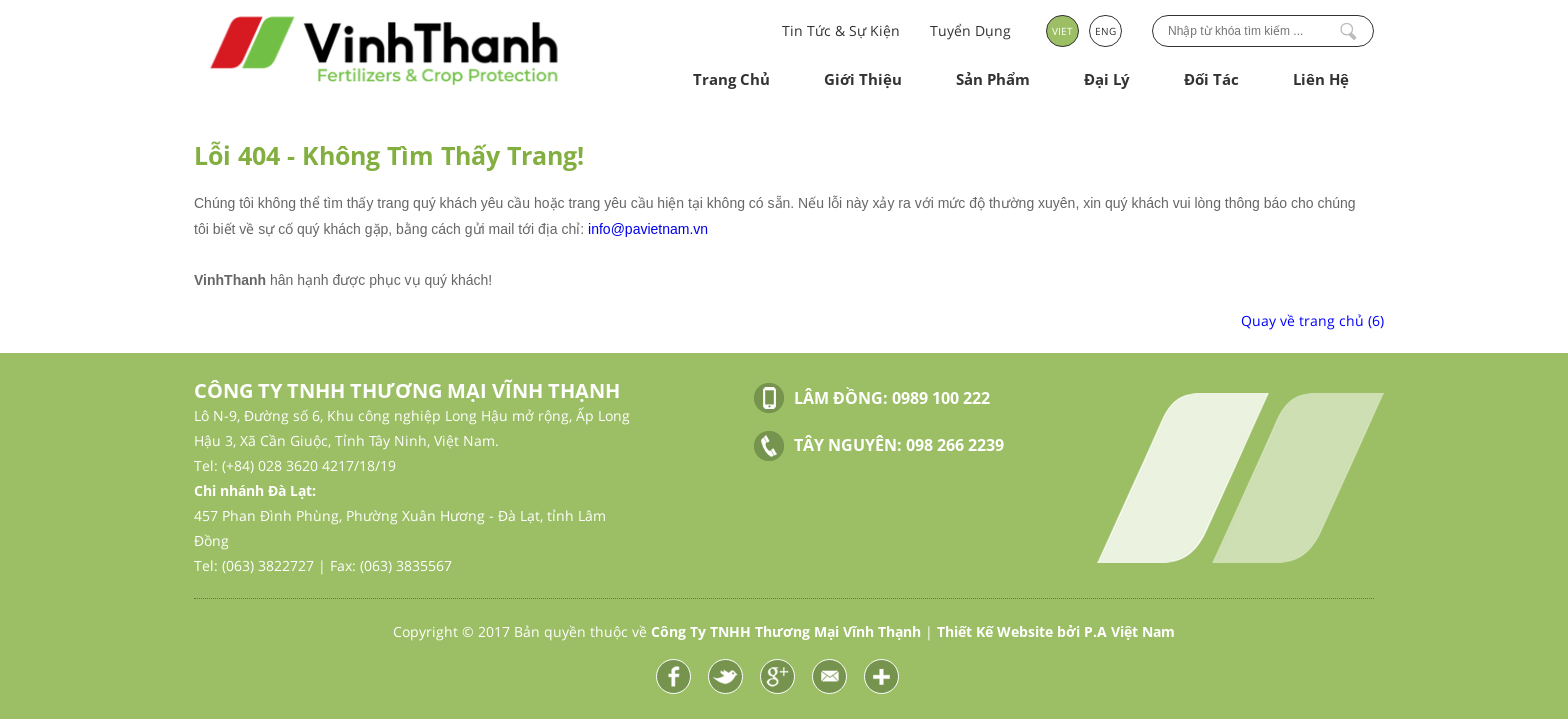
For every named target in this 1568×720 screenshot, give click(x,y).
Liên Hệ (1321, 79)
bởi (1116, 631)
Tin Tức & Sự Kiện (841, 30)
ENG (1105, 31)
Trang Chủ (731, 79)
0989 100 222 (941, 398)
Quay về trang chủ (1312, 320)
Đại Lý (1107, 79)
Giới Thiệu (863, 79)
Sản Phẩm (993, 79)
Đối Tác (1211, 79)
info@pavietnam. (640, 229)
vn (700, 229)
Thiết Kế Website (995, 631)
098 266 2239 (955, 445)
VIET (1062, 31)
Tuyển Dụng (970, 30)
